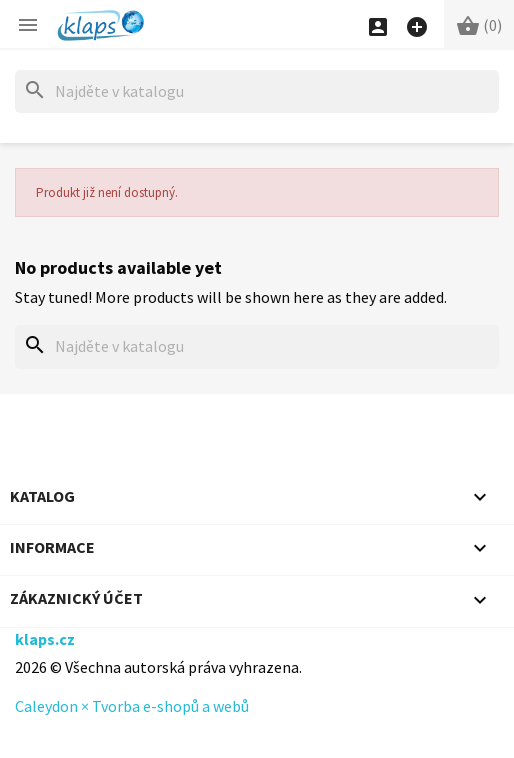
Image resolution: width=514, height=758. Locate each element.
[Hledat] (257, 91)
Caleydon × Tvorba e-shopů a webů (132, 706)
